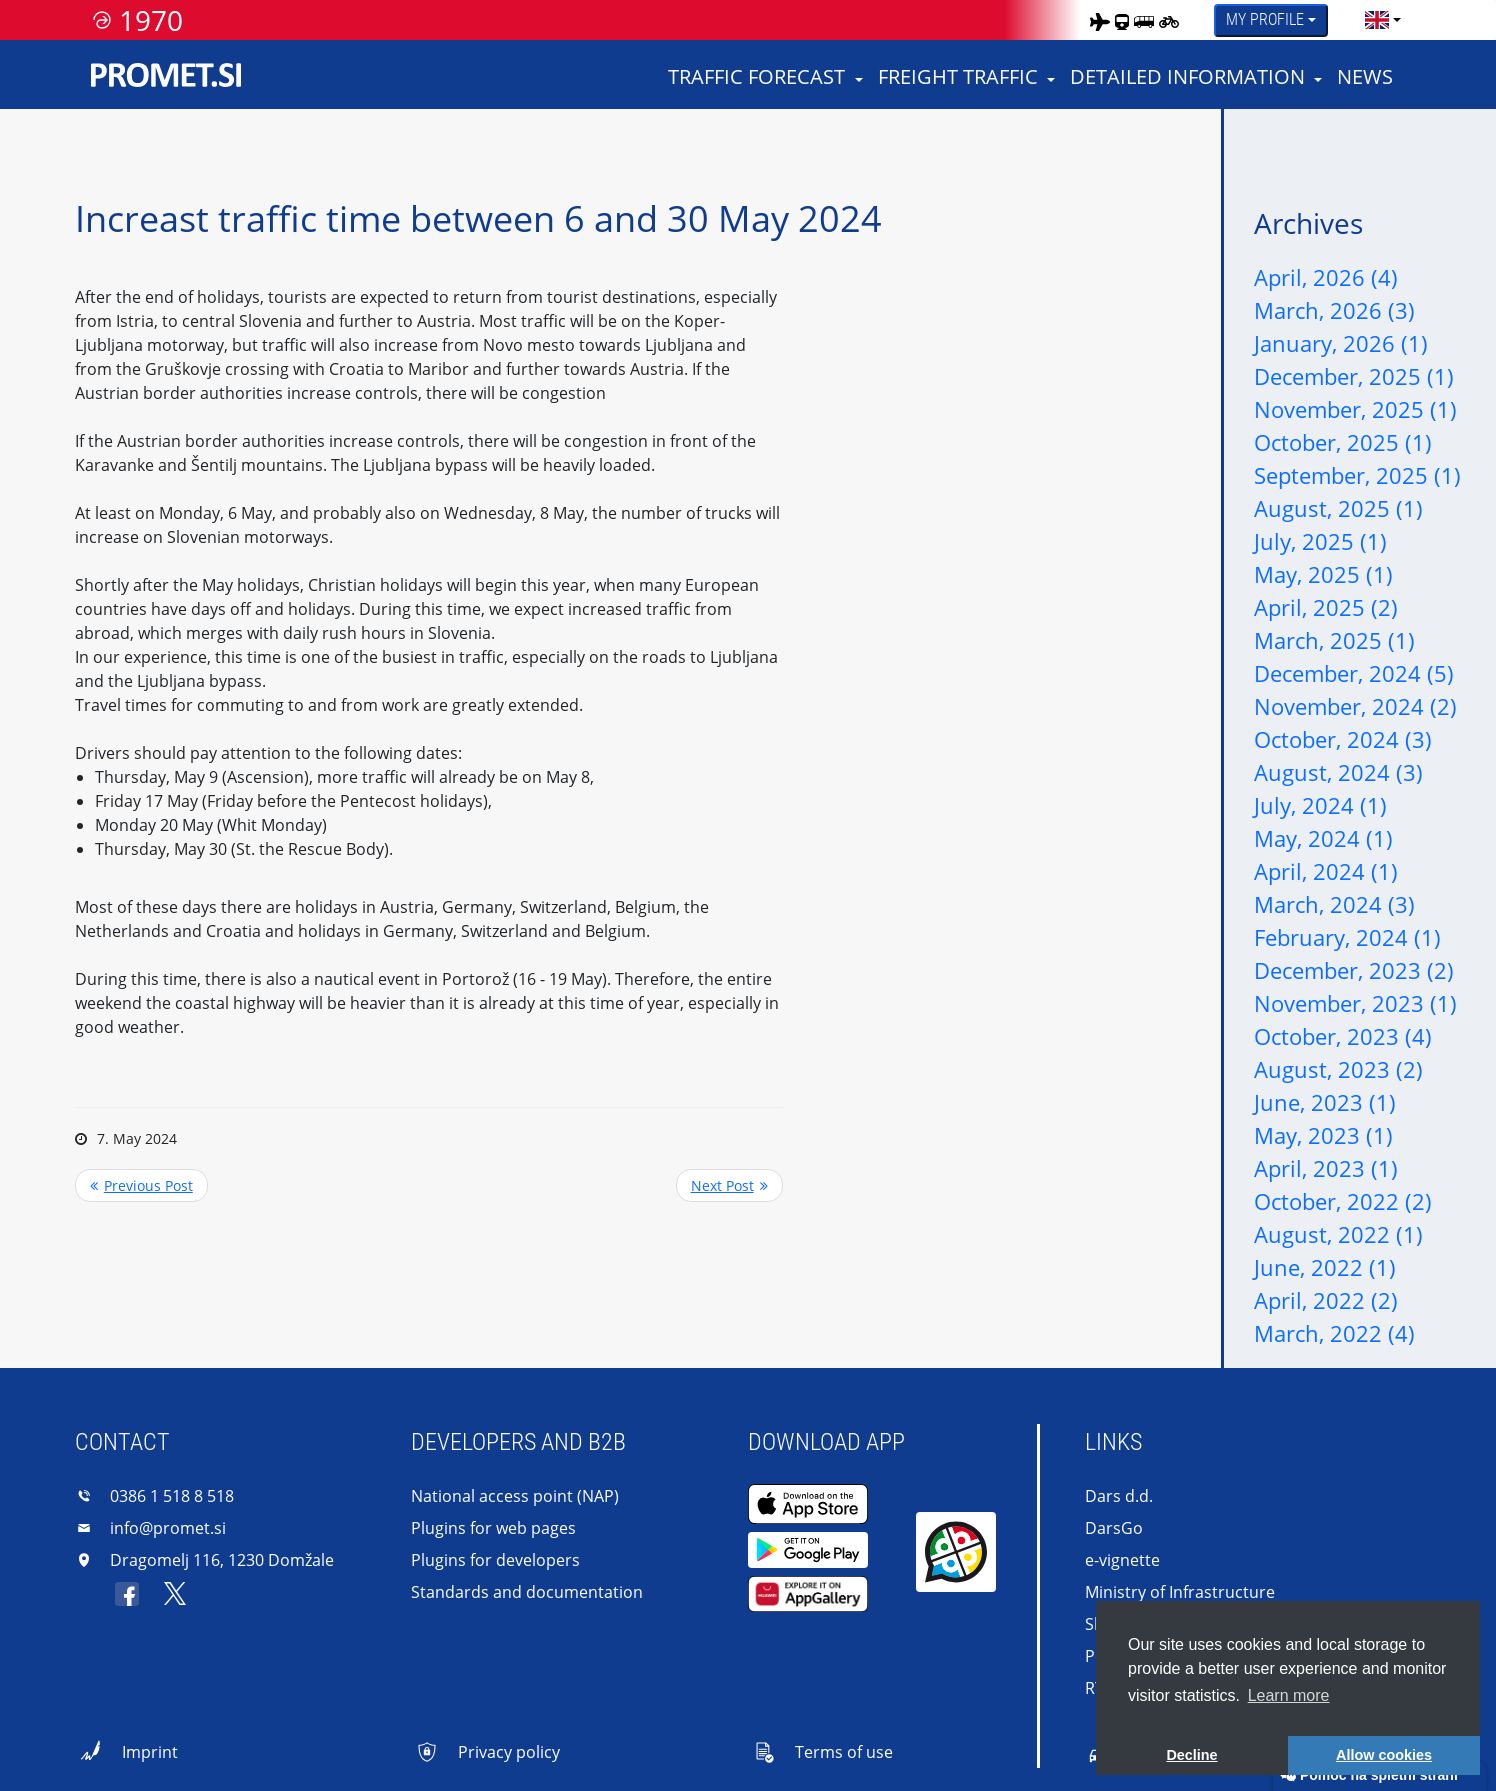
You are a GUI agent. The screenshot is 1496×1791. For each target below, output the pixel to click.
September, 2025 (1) (1357, 475)
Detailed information (1187, 76)
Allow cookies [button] (1384, 1755)
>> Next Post (729, 1185)
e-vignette (1122, 1560)
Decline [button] (1191, 1755)
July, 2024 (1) (1320, 805)
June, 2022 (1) (1325, 1267)
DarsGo (1114, 1528)
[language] (1377, 20)
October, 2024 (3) (1343, 739)
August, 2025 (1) (1338, 508)
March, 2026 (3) (1334, 310)
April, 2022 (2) (1326, 1300)
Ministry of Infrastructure (1180, 1592)
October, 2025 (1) (1343, 442)
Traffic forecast (756, 76)
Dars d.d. (1119, 1496)
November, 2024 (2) (1355, 706)
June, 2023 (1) (1325, 1102)
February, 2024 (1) (1347, 937)
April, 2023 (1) (1326, 1168)
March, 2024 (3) (1334, 904)
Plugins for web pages (493, 1528)
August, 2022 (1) (1338, 1234)
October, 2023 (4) (1343, 1036)
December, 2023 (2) (1354, 970)
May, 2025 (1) (1323, 574)
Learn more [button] (1289, 1695)
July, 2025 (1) (1320, 541)
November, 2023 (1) (1355, 1003)
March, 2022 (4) (1334, 1333)
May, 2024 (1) (1323, 838)
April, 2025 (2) (1326, 607)
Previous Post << (141, 1185)
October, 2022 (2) (1343, 1201)
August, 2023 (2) (1338, 1069)
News (1365, 76)
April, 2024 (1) (1326, 871)
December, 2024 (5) (1354, 673)
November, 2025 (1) (1355, 409)
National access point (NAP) (515, 1496)
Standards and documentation (527, 1592)
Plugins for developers (495, 1560)
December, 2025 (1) (1354, 376)
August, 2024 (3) (1338, 772)
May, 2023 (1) (1323, 1135)
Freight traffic (958, 76)
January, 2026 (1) (1341, 343)
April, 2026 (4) (1326, 277)
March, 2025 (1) (1334, 640)
